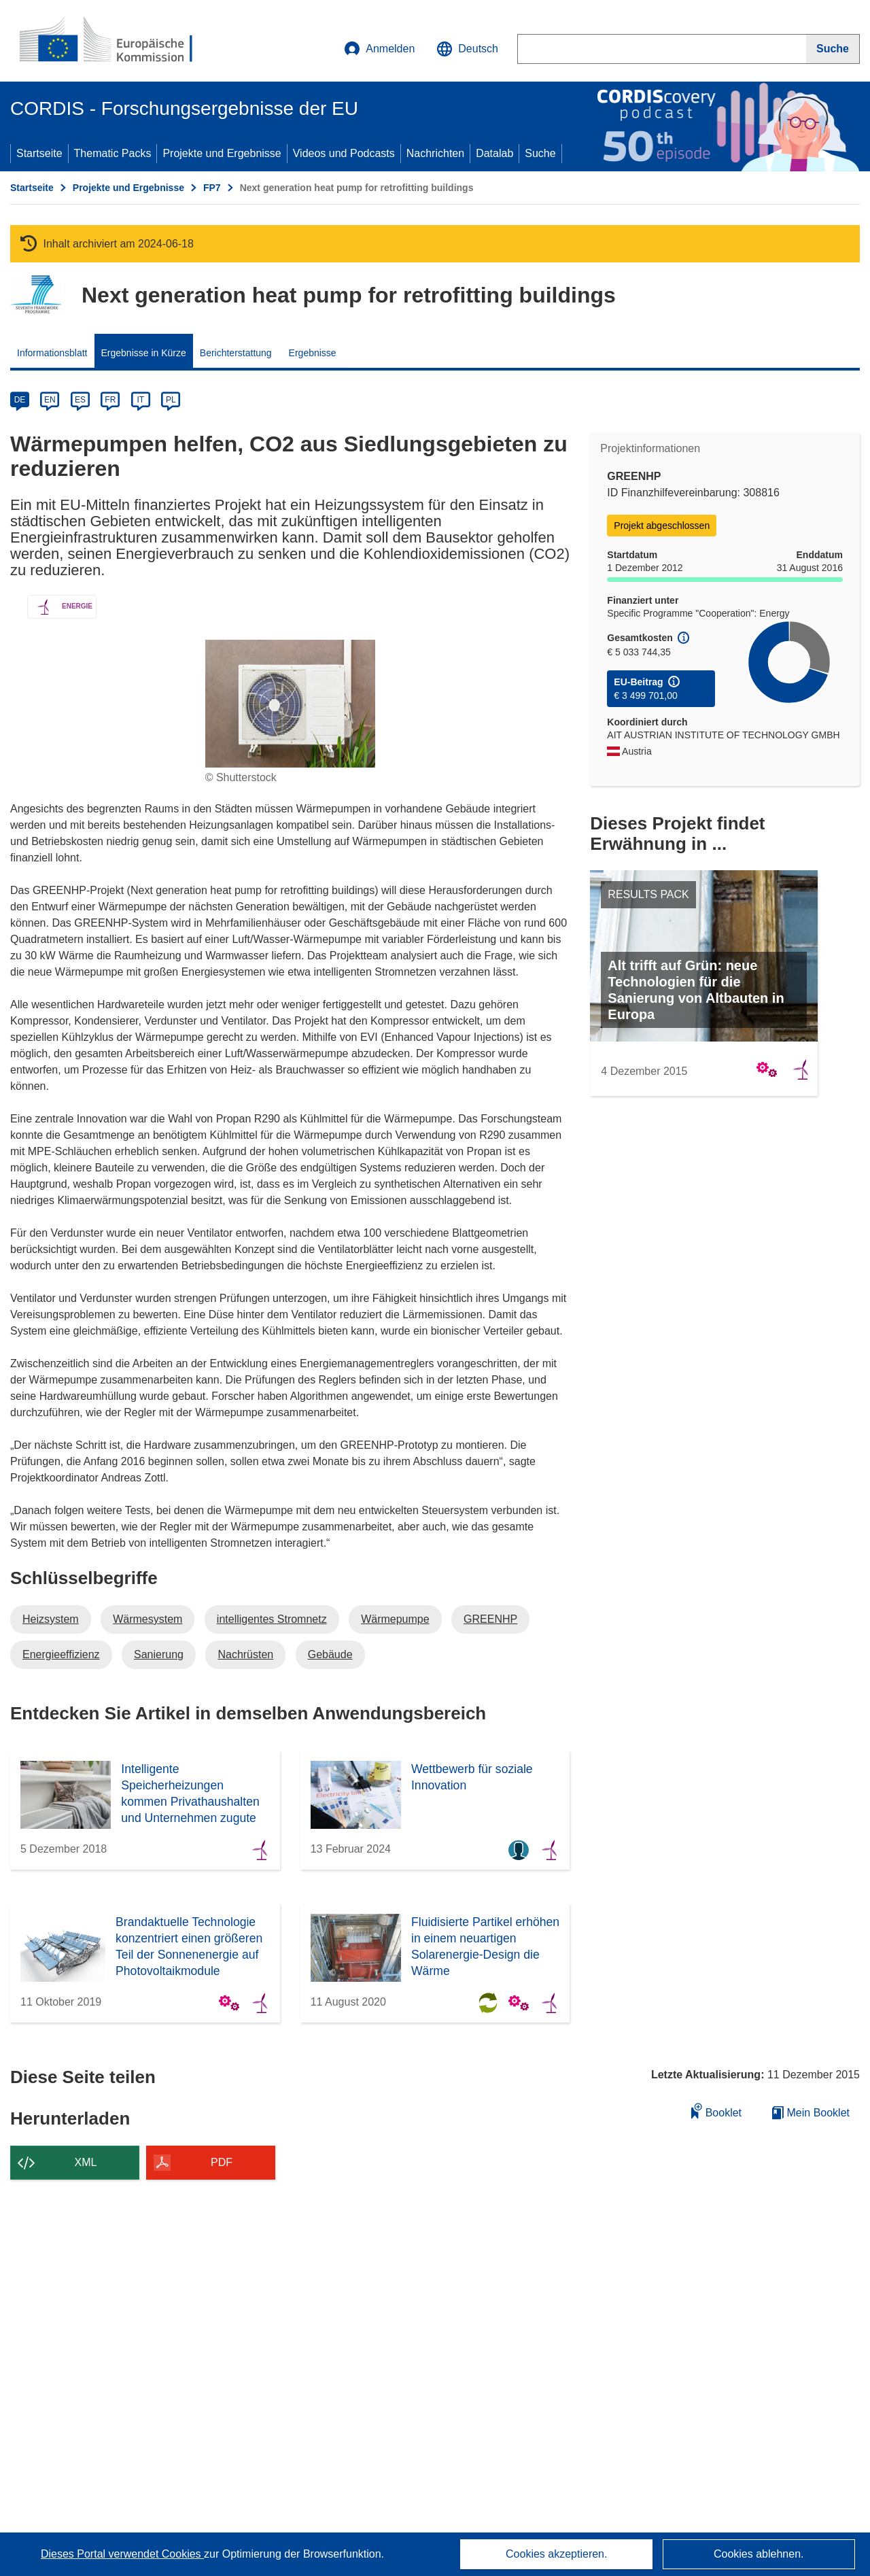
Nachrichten (435, 153)
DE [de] (20, 400)
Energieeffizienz (61, 1654)
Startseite (39, 153)
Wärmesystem (147, 1619)
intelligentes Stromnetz (272, 1619)
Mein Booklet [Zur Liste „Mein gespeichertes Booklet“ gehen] (811, 2112)
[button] (467, 49)
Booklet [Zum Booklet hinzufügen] (716, 2110)
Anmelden (379, 49)
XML (86, 2162)
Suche (540, 153)
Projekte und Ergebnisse (221, 153)
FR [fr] (110, 400)
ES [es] (80, 400)
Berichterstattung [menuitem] (236, 352)
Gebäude (330, 1654)
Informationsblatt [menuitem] (52, 352)
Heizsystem (50, 1619)
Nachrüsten (245, 1654)
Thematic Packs (113, 153)
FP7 (212, 187)
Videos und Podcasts (344, 153)
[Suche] (833, 49)
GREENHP (490, 1619)
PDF (221, 2162)
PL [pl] (171, 400)
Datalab (494, 153)
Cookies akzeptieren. (556, 2554)
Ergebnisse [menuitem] (312, 352)
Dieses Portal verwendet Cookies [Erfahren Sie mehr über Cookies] (122, 2554)
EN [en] (50, 400)
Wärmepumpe (395, 1619)
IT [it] (140, 400)
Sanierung (159, 1654)
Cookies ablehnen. (759, 2554)
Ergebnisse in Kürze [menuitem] (143, 352)
